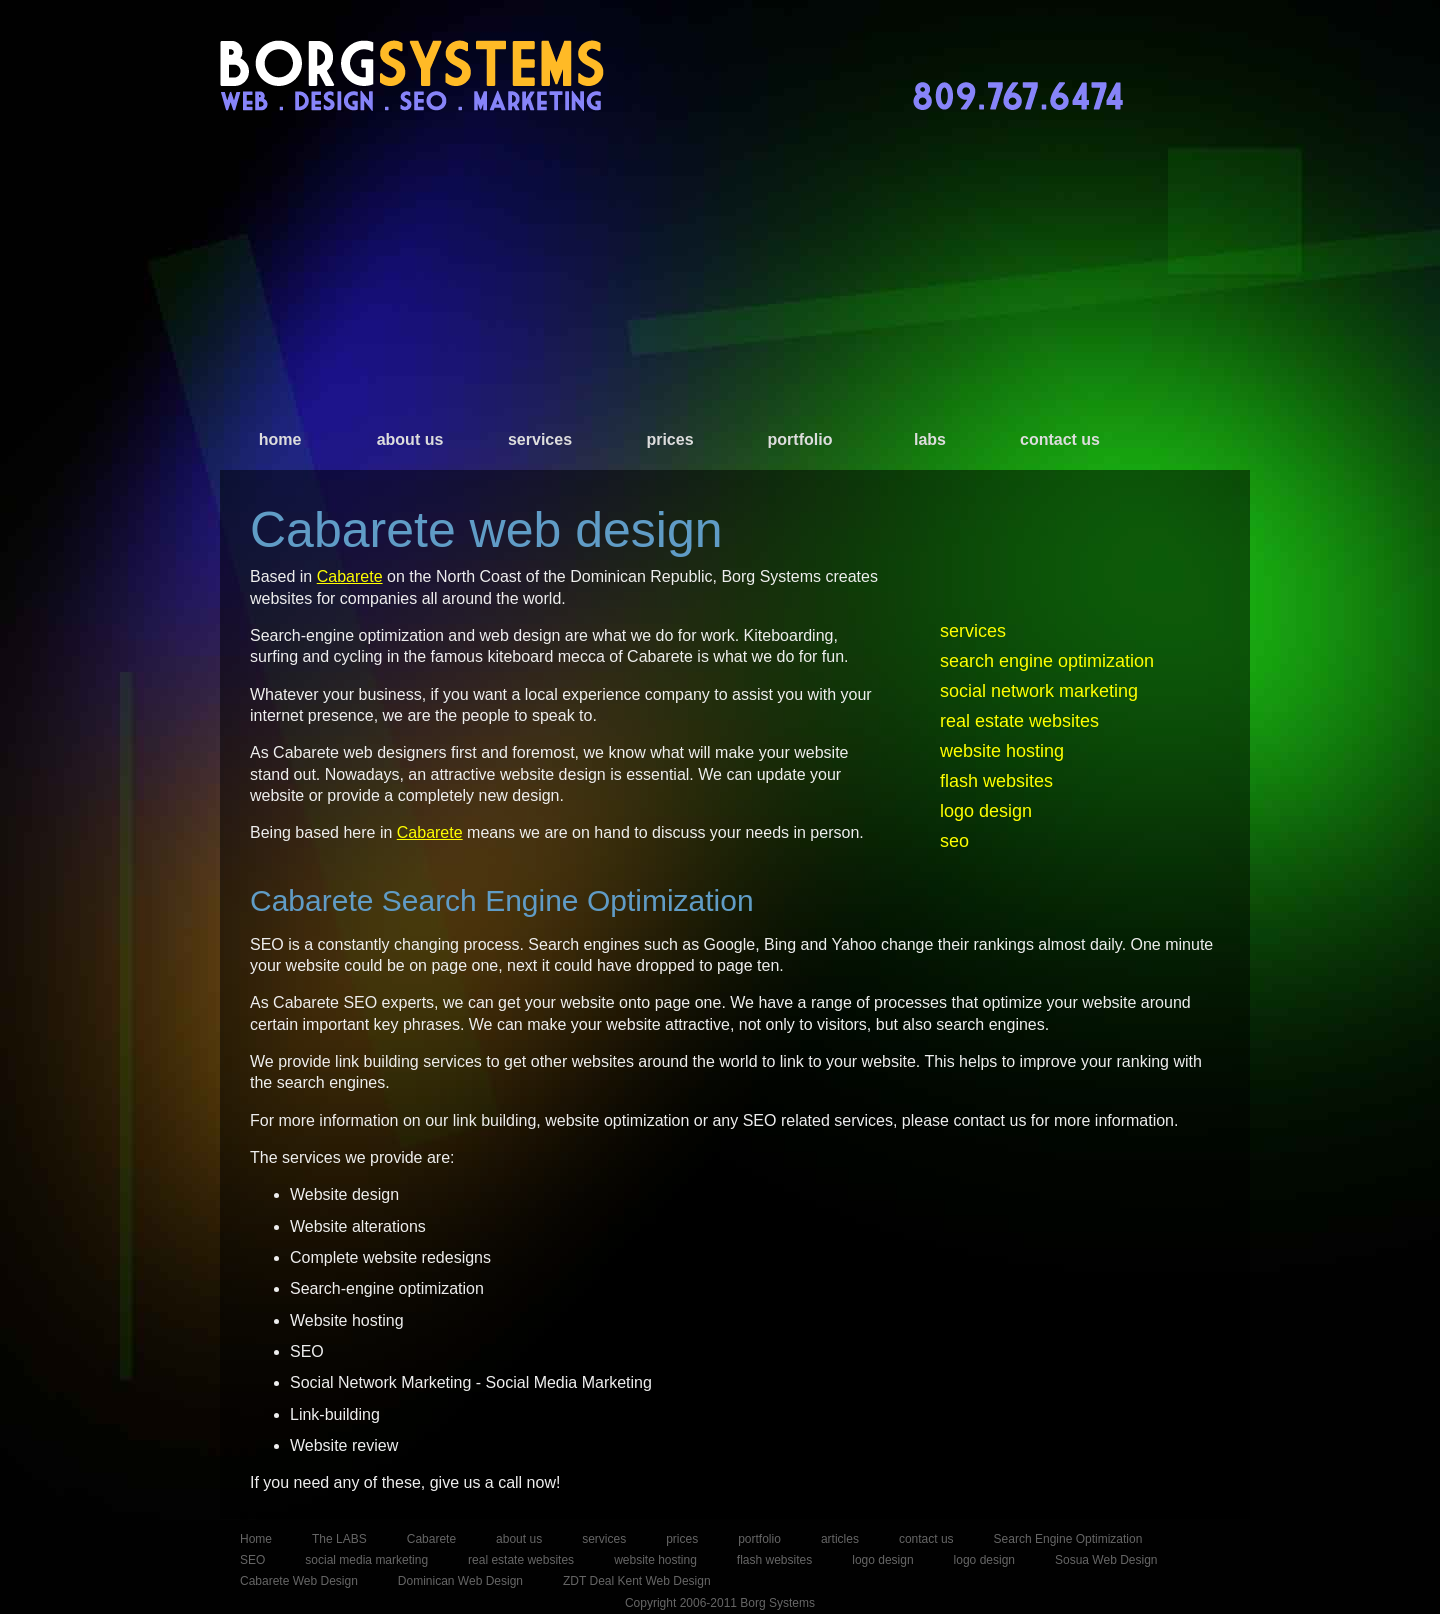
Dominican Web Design (460, 1581)
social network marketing (1039, 691)
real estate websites (1019, 721)
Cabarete (350, 576)
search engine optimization (1047, 661)
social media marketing (366, 1560)
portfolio (800, 439)
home (280, 439)
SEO (252, 1560)
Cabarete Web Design (299, 1581)
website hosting (1002, 751)
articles (840, 1539)
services (540, 439)
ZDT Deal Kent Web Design (637, 1581)
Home (256, 1539)
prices (669, 439)
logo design (986, 811)
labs (930, 439)
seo (954, 841)
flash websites (996, 781)
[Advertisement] (720, 280)
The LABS (339, 1539)
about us (410, 439)
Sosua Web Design (1106, 1560)
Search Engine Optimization (1068, 1539)
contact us (1060, 439)
